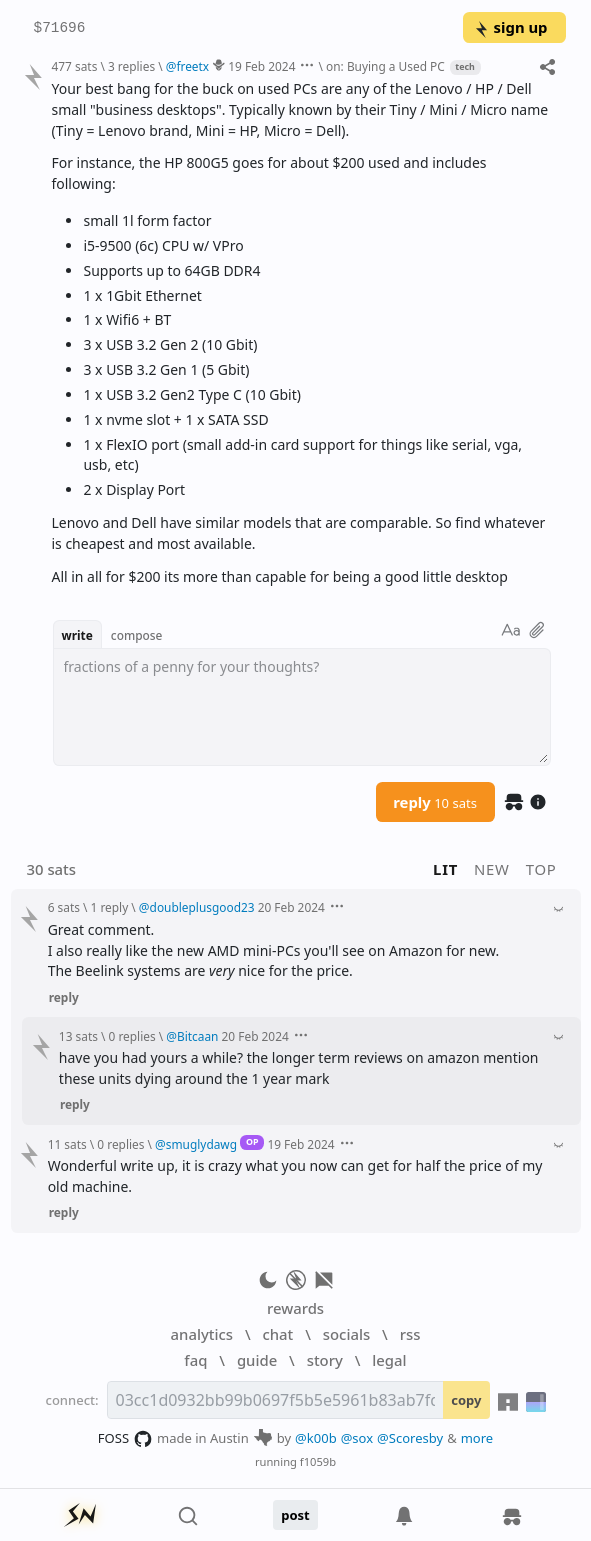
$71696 (60, 28)
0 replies (132, 1036)
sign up (510, 27)
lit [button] (445, 869)
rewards (295, 1308)
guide (257, 1360)
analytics (202, 1334)
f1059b (318, 1461)
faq (195, 1360)
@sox (357, 1438)
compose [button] (137, 635)
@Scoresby (410, 1438)
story (325, 1360)
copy (466, 1400)
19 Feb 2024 (261, 66)
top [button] (541, 869)
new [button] (492, 869)
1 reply (110, 907)
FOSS (125, 1439)
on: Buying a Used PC (385, 66)
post (295, 1515)
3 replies (131, 66)
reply (435, 802)
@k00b (316, 1438)
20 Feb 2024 (291, 907)
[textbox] (302, 707)
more (477, 1438)
